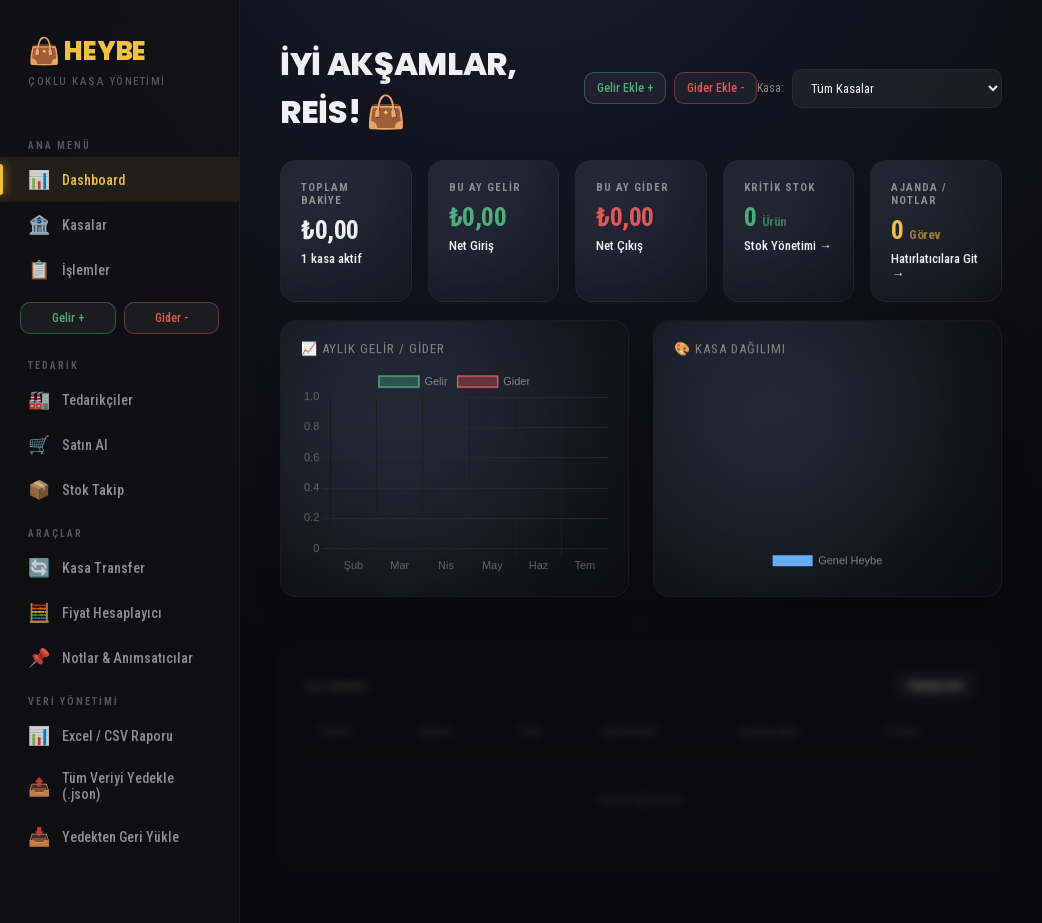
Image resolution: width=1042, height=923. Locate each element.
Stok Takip (76, 489)
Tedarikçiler (80, 399)
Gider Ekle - (715, 88)
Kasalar (67, 224)
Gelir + (68, 318)
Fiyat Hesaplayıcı (95, 612)
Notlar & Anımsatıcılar (110, 657)
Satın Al (68, 444)
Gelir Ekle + (625, 88)
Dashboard (76, 179)
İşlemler (69, 269)
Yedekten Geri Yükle (103, 836)
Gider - (171, 318)
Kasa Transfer (86, 567)
